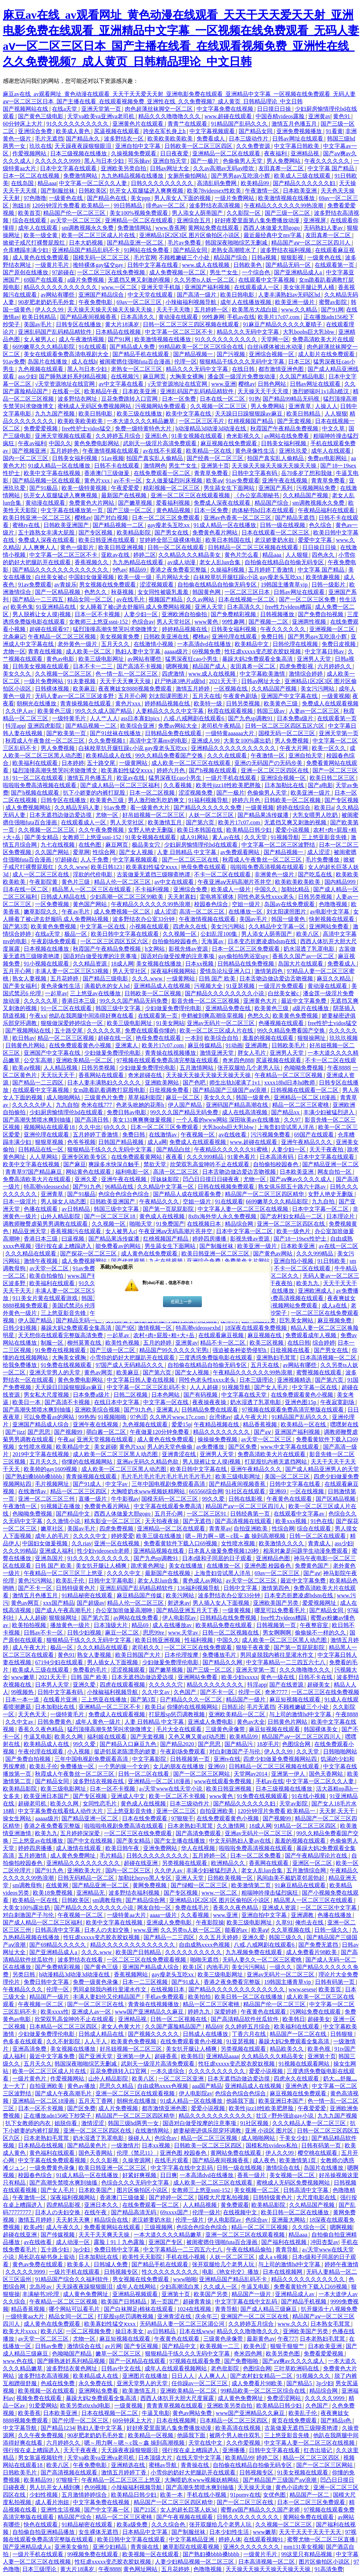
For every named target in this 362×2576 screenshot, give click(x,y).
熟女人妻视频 (30, 978)
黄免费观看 (235, 2205)
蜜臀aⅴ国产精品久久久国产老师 (261, 2510)
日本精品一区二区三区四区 (64, 2026)
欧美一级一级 (135, 577)
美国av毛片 (38, 324)
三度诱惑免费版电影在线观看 (216, 1358)
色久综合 (321, 525)
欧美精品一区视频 (151, 2435)
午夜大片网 (294, 748)
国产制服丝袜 (58, 191)
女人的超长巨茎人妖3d (189, 2510)
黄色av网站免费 (193, 2413)
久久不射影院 (64, 2041)
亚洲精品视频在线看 (159, 1551)
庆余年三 (206, 2316)
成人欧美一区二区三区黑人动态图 (116, 1454)
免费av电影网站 (328, 458)
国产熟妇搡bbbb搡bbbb (34, 1476)
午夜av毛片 (76, 912)
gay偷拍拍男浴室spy (244, 956)
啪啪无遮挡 (205, 1960)
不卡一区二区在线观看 (223, 874)
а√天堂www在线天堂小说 (171, 1789)
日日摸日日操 (274, 109)
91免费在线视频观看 (61, 1350)
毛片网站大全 (173, 577)
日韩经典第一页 (250, 1514)
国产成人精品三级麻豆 (269, 2309)
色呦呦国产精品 (72, 2354)
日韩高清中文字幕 (58, 1930)
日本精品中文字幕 (145, 2532)
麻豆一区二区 (183, 1097)
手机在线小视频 (186, 2257)
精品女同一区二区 (90, 599)
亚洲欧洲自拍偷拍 (185, 614)
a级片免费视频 (86, 280)
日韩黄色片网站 (25, 1045)
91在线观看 (92, 347)
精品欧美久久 (287, 2049)
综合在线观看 (30, 220)
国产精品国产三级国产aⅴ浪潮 (230, 1090)
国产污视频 (231, 354)
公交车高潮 (38, 1060)
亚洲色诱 (297, 2086)
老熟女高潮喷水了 (234, 250)
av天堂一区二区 (49, 1268)
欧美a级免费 (133, 2524)
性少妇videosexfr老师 (104, 1551)
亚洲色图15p (301, 1402)
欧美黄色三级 (281, 703)
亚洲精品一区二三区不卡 (110, 1707)
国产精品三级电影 (106, 978)
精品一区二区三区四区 (79, 1491)
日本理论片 (341, 1216)
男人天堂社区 (174, 622)
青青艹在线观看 (188, 124)
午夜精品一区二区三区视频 (62, 637)
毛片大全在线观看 (179, 1729)
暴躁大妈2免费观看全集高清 (258, 659)
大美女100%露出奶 (247, 741)
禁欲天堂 (156, 1164)
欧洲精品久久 (228, 1863)
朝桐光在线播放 (37, 703)
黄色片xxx (97, 480)
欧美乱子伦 (71, 1581)
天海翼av (213, 941)
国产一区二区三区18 (110, 1216)
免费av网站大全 (178, 726)
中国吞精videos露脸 (281, 116)
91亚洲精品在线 (56, 607)
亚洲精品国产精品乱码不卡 (86, 250)
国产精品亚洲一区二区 (136, 243)
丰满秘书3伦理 (41, 2294)
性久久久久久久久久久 (171, 2272)
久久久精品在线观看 (31, 1253)
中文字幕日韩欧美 (297, 146)
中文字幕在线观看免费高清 (168, 1506)
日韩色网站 (272, 384)
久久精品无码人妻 (77, 808)
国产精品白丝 (174, 1149)
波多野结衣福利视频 (286, 250)
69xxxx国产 (175, 2212)
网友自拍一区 (335, 1172)
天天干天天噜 (174, 310)
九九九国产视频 (55, 414)
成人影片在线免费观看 (327, 354)
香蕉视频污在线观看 (76, 1231)
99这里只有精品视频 (307, 2554)
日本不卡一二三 (93, 666)
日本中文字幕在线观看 (69, 168)
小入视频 (79, 1751)
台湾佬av (220, 1417)
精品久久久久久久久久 (222, 1432)
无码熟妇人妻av (324, 228)
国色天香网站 (326, 1774)
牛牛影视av (125, 1499)
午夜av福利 (32, 443)
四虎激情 (174, 674)
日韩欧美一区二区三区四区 (199, 146)
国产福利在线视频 (284, 2242)
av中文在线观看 (174, 882)
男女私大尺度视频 (47, 1395)
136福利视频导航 (199, 1588)
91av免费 (14, 362)
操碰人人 (140, 2138)
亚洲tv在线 (227, 1759)
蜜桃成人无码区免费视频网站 (95, 406)
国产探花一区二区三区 (89, 1253)
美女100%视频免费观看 (139, 213)
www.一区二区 (120, 287)
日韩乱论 (233, 1707)
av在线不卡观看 (163, 451)
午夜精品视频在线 (217, 1424)
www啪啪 (185, 2279)
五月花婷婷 (65, 978)
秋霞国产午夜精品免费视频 (285, 428)
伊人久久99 (50, 310)
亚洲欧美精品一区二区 (85, 1060)
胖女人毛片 (252, 1053)
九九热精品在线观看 (138, 562)
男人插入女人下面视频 (222, 1603)
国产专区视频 (96, 532)
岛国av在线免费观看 (290, 904)
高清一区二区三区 (202, 912)
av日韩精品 (76, 1209)
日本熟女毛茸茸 (330, 2324)
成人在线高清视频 (245, 1112)
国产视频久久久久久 (154, 2034)
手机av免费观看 (165, 1997)
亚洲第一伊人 (288, 1774)
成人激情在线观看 (79, 1848)
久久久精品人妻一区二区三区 (309, 2123)
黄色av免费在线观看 (38, 2264)
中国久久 (60, 443)
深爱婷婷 (226, 2012)
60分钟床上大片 (23, 124)
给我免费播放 (20, 1365)
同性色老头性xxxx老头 (267, 897)
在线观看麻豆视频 (221, 1335)
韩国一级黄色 (288, 919)
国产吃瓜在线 (315, 874)
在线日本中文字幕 (117, 1402)
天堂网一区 (275, 339)
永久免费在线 (96, 2383)
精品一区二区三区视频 (66, 1038)
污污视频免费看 (271, 1135)
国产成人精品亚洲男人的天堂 (322, 1469)
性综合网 (105, 852)
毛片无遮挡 (49, 139)
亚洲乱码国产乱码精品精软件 (55, 332)
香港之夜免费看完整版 (179, 570)
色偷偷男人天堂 (243, 161)
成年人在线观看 (38, 228)
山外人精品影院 (61, 1216)
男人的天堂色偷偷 (170, 1447)
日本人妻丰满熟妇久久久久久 (104, 1083)
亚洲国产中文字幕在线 (290, 696)
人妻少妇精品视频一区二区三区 (195, 2562)
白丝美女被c (50, 577)
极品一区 (76, 934)
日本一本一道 (23, 1699)
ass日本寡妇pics (141, 718)
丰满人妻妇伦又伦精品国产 (107, 1997)
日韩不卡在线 (316, 1677)
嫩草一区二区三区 (118, 2354)
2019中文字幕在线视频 (41, 1454)
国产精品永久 (83, 139)
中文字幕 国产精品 (332, 168)
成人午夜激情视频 (82, 339)
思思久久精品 (117, 2086)
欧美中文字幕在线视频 (53, 473)
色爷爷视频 (81, 1142)
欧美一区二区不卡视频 (178, 1796)
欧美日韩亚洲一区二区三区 (37, 518)
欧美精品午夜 (101, 391)
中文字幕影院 (150, 1759)
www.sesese (302, 1989)
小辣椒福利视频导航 (191, 302)
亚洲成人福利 (57, 1551)
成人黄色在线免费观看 (41, 257)
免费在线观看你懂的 (151, 1030)
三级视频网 (159, 2227)
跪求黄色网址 (148, 1566)
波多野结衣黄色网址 (72, 2368)
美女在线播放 (186, 1566)
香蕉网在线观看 (269, 1863)
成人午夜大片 (251, 1417)
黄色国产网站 (90, 904)
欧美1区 (193, 1967)
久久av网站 (201, 599)
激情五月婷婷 (193, 689)
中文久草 (334, 428)
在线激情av (163, 1135)
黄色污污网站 (35, 1581)
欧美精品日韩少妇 (249, 830)
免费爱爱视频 (41, 428)
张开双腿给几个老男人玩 (249, 1068)
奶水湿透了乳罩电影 (310, 949)
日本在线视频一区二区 (247, 599)
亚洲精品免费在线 (228, 1008)
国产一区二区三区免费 (308, 599)
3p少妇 (82, 2249)
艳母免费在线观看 (204, 867)
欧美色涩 (256, 2346)
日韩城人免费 (111, 2264)
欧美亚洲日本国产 (47, 1796)
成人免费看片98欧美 (312, 1952)
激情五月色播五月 (295, 124)
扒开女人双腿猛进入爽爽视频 (147, 191)
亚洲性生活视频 (61, 2510)
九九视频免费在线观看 (255, 1952)
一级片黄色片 (30, 2079)
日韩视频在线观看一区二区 (305, 1090)
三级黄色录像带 (225, 1729)
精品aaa (46, 183)
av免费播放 (211, 1447)
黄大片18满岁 (122, 324)
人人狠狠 (336, 414)
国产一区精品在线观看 (138, 2361)
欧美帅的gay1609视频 (51, 1469)
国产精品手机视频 (304, 2302)
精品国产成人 (210, 666)
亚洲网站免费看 (329, 926)
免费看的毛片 (90, 1670)
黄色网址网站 (141, 2569)
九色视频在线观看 (41, 369)
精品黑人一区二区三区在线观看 (92, 889)
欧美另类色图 (283, 2354)
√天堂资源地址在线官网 (65, 384)
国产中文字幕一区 (107, 2510)
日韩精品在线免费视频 (246, 964)
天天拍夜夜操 (162, 1521)
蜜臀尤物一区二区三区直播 (321, 2539)
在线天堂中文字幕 (199, 2458)
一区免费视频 (52, 904)
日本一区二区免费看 (256, 1856)
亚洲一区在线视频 (117, 1543)
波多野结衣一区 (124, 139)
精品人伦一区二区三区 (123, 882)
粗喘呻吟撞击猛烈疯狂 (270, 1893)
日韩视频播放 (278, 614)
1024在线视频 (194, 2309)
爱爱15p (181, 1424)
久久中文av (156, 1692)
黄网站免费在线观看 (214, 228)
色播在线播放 (335, 1915)
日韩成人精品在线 (64, 897)
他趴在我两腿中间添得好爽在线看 (92, 1016)
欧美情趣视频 (323, 577)
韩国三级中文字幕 (118, 1008)
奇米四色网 (248, 2354)
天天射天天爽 (73, 2220)
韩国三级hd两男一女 (134, 2123)
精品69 (138, 570)
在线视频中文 (240, 2212)
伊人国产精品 (185, 1105)
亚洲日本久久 (101, 2205)
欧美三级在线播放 (140, 414)
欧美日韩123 (107, 867)
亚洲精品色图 (273, 1558)
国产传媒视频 (128, 1261)
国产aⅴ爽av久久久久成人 (301, 1179)
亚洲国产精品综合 (101, 295)
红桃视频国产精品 (251, 421)
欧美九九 (308, 1283)
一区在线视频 (307, 1491)
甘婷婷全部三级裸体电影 (171, 540)
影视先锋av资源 (189, 949)
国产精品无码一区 (288, 265)
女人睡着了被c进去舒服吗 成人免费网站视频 (136, 607)
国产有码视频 (201, 1395)
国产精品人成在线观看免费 (187, 1194)
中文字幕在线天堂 (244, 1395)
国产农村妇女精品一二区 (292, 1216)
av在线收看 (233, 1135)
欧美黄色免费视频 (54, 926)
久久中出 (89, 1127)
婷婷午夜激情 (341, 2264)
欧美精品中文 (252, 644)
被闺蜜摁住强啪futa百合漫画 (135, 362)
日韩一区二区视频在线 (231, 1633)
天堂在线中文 (206, 2443)
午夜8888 (338, 1068)
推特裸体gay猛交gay (98, 265)
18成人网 (122, 964)
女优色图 (275, 2495)
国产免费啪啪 (241, 2361)
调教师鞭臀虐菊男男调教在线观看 (46, 1224)
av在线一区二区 (338, 1246)
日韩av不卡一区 (44, 1633)
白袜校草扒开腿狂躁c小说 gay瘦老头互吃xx (248, 577)
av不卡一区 (128, 480)
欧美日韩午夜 (123, 1848)
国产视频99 (69, 1432)
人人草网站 (44, 1157)
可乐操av (139, 161)
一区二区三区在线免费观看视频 (147, 1960)
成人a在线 (335, 1306)
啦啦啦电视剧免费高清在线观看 (124, 1826)
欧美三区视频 (267, 1343)
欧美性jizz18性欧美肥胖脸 (229, 785)
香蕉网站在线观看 (101, 1075)
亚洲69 (278, 1491)
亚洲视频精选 (295, 1380)
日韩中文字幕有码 (255, 473)
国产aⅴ (263, 1432)
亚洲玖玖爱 (294, 451)
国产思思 (40, 1432)
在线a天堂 (65, 109)
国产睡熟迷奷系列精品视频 (73, 376)
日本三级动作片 (249, 139)
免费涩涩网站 (284, 2398)
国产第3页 (15, 926)
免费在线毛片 (192, 1908)
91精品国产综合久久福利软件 (72, 2279)
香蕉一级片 (252, 2175)
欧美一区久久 (329, 748)
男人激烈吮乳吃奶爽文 (157, 800)
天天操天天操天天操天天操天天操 (110, 310)
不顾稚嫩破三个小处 (185, 257)
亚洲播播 (234, 2450)
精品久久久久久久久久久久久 (61, 287)
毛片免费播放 (323, 860)
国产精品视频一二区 (119, 525)
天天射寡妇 (182, 897)
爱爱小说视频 (293, 830)
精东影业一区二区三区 (113, 1521)
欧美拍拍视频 (29, 1625)
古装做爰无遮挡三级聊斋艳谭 (154, 874)
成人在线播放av (172, 1625)
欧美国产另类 (211, 2294)
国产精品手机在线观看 (141, 354)
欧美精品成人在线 (109, 755)
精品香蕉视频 (260, 1424)
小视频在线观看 (149, 926)
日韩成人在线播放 (206, 2034)
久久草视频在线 (291, 1930)
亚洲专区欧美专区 (85, 1157)
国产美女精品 (42, 837)
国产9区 (125, 1328)
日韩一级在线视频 (283, 525)
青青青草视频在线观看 (175, 2406)
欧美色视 (320, 2049)
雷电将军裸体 (217, 897)
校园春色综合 (211, 904)
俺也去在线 (310, 1922)
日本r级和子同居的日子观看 (217, 1558)
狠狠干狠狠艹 (287, 2346)
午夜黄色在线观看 (290, 1499)
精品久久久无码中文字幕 (248, 332)
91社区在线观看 (246, 1491)
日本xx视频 (200, 964)
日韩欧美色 (248, 265)
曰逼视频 (74, 1239)
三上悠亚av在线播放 (96, 993)
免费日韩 (273, 637)
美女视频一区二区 (292, 2175)
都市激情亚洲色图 (281, 369)
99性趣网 (213, 317)
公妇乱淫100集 (219, 934)
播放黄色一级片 (70, 1625)
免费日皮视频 (339, 644)
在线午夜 (96, 2212)
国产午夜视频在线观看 (185, 2517)
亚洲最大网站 (289, 2220)
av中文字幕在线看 (122, 384)
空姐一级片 (247, 904)
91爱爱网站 (43, 2406)
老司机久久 (147, 1647)
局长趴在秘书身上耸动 (47, 2257)
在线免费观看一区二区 (163, 473)
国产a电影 (320, 785)
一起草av (56, 993)
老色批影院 (225, 2368)
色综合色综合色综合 (124, 1194)
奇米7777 (277, 1692)
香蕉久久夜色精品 (41, 1729)
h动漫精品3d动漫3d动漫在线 (211, 428)
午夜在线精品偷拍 (249, 2249)
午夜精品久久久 (159, 1201)
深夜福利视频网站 (174, 971)
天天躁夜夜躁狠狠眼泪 (83, 146)
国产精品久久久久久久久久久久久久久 (61, 570)
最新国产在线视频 (124, 495)
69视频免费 (207, 651)
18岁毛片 (268, 1744)
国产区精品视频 (336, 1499)
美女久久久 (18, 674)
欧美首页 (29, 213)
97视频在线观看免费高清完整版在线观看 (168, 1060)
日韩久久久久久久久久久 (162, 183)
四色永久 (324, 555)
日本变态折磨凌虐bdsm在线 (263, 941)
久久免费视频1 (107, 741)
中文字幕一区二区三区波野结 (278, 845)
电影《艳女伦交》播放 (231, 2272)
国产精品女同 (256, 131)
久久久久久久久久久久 (194, 1952)
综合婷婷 (324, 1343)
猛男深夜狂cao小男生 (192, 659)
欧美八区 (308, 934)
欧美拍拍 (200, 1997)
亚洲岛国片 (50, 1558)
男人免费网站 (284, 161)
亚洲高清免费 (30, 2049)
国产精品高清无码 (134, 2212)
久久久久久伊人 (32, 1105)
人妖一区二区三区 (211, 815)
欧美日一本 (27, 1402)
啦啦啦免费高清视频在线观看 (40, 785)
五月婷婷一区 (211, 310)
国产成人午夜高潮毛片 (64, 1610)
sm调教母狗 (27, 1885)
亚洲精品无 (91, 1893)
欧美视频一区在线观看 (47, 2391)
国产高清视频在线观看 (244, 1521)
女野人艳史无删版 (151, 830)
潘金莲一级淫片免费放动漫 (242, 376)
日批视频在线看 (290, 1350)
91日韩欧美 (332, 1261)
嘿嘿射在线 (344, 1424)
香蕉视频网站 (131, 1974)
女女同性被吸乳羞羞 (164, 592)
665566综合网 (206, 1491)
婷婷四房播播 (210, 1239)
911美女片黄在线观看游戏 (45, 1298)
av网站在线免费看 (287, 436)
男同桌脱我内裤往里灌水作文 (277, 1655)
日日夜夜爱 (175, 153)
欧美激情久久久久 (282, 1543)
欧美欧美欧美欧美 (170, 139)
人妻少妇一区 (141, 614)
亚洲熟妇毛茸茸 (276, 1358)
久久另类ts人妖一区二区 (205, 280)
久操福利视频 (228, 570)
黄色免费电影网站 (97, 443)
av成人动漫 (182, 562)
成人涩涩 (319, 852)
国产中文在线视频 (90, 1841)
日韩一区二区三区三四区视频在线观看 (191, 324)
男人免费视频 (292, 741)
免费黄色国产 (312, 1566)
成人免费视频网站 (28, 808)
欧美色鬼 (22, 607)
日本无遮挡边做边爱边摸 (61, 815)
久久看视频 (178, 785)
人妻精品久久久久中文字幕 (170, 711)
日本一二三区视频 (145, 1982)
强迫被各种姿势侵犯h (240, 1350)
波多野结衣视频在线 (99, 1781)
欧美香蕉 (29, 2413)
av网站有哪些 (58, 295)
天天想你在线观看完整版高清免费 (61, 1335)
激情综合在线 (283, 2168)
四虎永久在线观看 (297, 2079)
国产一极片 (205, 161)
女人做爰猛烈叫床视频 (175, 480)
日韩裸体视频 (52, 689)
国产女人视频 (136, 852)
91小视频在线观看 (47, 964)
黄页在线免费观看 (295, 2420)
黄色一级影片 (77, 547)
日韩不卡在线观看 (117, 466)
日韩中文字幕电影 (111, 1581)
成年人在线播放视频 (246, 302)
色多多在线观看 (23, 2041)
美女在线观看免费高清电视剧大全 (67, 354)
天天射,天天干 (337, 1811)
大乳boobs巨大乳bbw (309, 332)
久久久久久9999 (25, 2272)
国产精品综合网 (146, 1900)
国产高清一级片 (197, 295)
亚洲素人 (127, 1045)
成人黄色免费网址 (73, 1856)
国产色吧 (195, 1083)
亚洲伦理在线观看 (235, 637)
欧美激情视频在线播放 (287, 198)
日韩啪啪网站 (340, 1751)
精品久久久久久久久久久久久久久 (133, 1945)
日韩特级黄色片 (76, 1588)
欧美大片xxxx (20, 2331)
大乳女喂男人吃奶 (315, 815)
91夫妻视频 (82, 681)
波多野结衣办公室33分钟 (144, 919)
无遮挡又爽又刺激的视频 (139, 280)
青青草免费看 (211, 473)
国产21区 (146, 2510)
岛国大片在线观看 (301, 964)
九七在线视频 (58, 845)
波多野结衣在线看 (81, 1960)
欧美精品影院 (134, 532)
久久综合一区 (309, 2227)
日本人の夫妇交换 (107, 1930)
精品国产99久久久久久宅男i (174, 1350)
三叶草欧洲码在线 (297, 2368)
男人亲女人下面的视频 (183, 198)
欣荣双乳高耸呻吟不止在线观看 (210, 1164)
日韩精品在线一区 (41, 1149)
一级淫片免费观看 (281, 986)
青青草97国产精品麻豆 (34, 1172)
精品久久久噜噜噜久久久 (170, 116)
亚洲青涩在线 (179, 1454)
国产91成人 (88, 1484)
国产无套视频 (295, 421)
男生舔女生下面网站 (230, 488)
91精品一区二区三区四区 (306, 1826)
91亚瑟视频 (241, 986)
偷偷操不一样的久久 (321, 1633)
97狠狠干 (182, 1818)
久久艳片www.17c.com (178, 1417)
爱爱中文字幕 (315, 540)
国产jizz (15, 1432)
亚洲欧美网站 (162, 1083)
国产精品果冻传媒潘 (264, 815)
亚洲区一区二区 (312, 1863)
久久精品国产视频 (306, 495)
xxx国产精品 (58, 1603)
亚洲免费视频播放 (299, 131)
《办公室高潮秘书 (257, 495)
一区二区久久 (282, 1276)
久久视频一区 (180, 934)
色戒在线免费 (58, 2383)
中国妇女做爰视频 (92, 577)
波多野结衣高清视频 (215, 205)
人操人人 (326, 406)
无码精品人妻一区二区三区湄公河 (183, 2324)
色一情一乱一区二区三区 (127, 674)
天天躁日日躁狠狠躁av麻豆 (249, 414)
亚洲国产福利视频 (208, 287)
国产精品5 (299, 2383)
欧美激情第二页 (251, 1885)
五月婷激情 (33, 1856)
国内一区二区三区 (26, 458)
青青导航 (287, 2249)
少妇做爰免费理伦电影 (174, 1008)
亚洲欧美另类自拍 (124, 168)
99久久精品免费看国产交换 (169, 755)
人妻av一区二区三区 (315, 711)
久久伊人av (20, 711)
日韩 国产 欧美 (218, 978)
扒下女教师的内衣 (28, 2123)
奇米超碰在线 (145, 1075)
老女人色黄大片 (121, 2026)
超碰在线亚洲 (141, 1863)
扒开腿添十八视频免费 (329, 2309)
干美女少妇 (294, 2138)
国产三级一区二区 (288, 213)
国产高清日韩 (92, 1120)
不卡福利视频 (152, 889)
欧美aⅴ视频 (26, 1068)
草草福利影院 (145, 1097)
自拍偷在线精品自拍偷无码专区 (285, 562)
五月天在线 (206, 696)
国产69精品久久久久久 (58, 1945)
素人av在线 (226, 837)
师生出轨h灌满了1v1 (235, 1083)
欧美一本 (172, 2495)
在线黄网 (58, 1885)
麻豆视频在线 (265, 1335)
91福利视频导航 (208, 800)
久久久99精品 (20, 1551)
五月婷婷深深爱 (80, 1833)
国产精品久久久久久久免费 (208, 808)
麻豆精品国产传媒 (140, 1595)
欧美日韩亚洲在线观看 (107, 540)
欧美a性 (33, 2227)
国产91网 (332, 310)
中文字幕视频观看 (212, 131)
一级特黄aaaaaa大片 (230, 733)
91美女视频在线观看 (197, 436)
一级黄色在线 (66, 198)
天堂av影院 (294, 1804)
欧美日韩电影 (238, 295)
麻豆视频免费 (335, 1320)
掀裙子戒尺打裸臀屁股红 (34, 243)
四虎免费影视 (297, 666)
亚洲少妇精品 (110, 2547)
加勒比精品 (296, 889)
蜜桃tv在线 (26, 525)
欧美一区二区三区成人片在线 (99, 235)
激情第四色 (269, 971)
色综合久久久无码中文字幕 (135, 2183)
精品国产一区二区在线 (299, 2034)
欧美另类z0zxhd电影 (86, 2406)
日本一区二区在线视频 (32, 176)
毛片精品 (112, 1856)
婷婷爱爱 (122, 1536)
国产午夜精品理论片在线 (317, 1856)
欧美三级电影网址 (101, 659)
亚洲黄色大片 (261, 1001)
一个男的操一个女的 (124, 1766)
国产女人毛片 (272, 1387)
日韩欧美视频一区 (231, 1878)
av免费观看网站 (240, 852)
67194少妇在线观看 (59, 1662)
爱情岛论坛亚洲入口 (226, 971)
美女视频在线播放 (159, 964)
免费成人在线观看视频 (330, 703)
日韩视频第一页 (276, 1625)
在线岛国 (23, 183)
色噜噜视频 (334, 904)
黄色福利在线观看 (52, 2153)
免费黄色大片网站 (92, 503)
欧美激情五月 (165, 822)
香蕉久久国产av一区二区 (303, 956)
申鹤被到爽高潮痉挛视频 (213, 1016)
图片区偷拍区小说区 (143, 2190)
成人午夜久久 (63, 2227)
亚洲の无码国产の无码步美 (269, 763)
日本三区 (299, 362)
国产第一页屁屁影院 (169, 1209)
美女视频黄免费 (120, 637)
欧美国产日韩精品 (139, 1952)
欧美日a (324, 808)
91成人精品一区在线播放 (60, 466)
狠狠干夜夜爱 (253, 1647)
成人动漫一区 (73, 2242)
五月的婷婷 (158, 1343)
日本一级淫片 (20, 1201)
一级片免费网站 (235, 198)
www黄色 (207, 622)
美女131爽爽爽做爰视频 (142, 1120)
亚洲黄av (319, 116)
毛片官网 (145, 257)
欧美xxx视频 (291, 1521)
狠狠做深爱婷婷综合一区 (72, 1023)
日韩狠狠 (342, 2034)
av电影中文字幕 (330, 912)
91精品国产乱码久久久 (240, 124)
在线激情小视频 (154, 644)
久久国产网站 (52, 852)
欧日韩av (23, 1038)
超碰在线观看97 (49, 629)
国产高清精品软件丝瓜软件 (245, 2019)
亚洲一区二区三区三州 (47, 1499)
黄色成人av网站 (202, 1581)
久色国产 (186, 1692)
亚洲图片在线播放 (272, 1291)
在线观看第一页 (335, 265)
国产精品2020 (177, 1744)
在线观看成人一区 (257, 287)
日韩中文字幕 (241, 1588)
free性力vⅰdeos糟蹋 (288, 607)
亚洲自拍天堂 (170, 161)
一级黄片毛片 (52, 265)
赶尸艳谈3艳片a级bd (180, 681)
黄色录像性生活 (255, 451)
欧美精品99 (255, 183)
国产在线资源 (287, 1685)
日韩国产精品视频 (121, 1142)
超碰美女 (319, 1685)
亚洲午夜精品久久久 (307, 1142)
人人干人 (96, 2041)
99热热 (86, 1417)
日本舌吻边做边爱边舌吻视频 (276, 978)
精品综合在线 (111, 2220)
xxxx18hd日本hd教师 (290, 1083)
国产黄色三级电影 (41, 116)
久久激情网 (231, 1826)
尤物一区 (14, 651)
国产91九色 (88, 1187)
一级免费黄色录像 (52, 2168)
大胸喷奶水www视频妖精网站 (149, 1491)
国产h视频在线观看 (213, 770)
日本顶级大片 (111, 1625)
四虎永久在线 (190, 926)
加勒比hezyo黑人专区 (145, 1878)
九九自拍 (67, 1105)
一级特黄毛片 (69, 718)
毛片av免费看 (185, 243)
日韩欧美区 (92, 191)
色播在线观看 (41, 1209)
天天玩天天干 (58, 1075)
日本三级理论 (257, 1380)
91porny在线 (245, 2495)
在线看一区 (67, 391)
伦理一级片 (206, 2212)
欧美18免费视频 (53, 1893)
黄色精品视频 (174, 510)
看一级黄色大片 (150, 808)
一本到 (193, 1038)
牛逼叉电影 (38, 1737)
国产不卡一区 (35, 1588)
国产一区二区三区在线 (191, 860)
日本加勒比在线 (284, 785)
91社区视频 (255, 2123)
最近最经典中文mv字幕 (273, 235)
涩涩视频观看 (157, 585)
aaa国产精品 (207, 2086)
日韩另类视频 (243, 703)
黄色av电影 (61, 659)
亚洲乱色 (157, 436)
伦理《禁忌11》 (137, 2153)
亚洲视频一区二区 (332, 629)
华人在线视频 (198, 1848)
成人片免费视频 (118, 2108)
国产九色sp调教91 (251, 718)
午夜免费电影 (96, 302)
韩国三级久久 (286, 1937)
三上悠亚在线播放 (104, 1699)
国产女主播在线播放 (180, 1841)
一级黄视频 (336, 696)
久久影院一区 (244, 213)
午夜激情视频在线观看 (111, 451)
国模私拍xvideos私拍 (272, 2145)
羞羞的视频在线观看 (269, 1038)
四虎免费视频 (117, 1528)
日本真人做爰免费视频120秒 (224, 1551)
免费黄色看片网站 (215, 532)
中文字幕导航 (20, 2428)
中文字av (117, 1484)
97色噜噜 (35, 198)
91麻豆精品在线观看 (301, 1885)
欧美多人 (79, 2264)
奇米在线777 (97, 1105)
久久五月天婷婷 (219, 1937)
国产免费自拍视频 (321, 614)
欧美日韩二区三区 (333, 778)
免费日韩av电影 (127, 1112)
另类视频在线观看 (185, 1863)
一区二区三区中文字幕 (329, 1908)
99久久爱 (214, 1499)
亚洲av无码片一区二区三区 (221, 1023)
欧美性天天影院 (142, 2257)
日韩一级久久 (332, 1930)
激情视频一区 (155, 1328)
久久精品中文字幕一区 (277, 926)
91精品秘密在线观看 (88, 1595)
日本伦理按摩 (182, 1655)
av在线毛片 (131, 599)
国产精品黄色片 (87, 2145)
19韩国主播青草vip (285, 585)
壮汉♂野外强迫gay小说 (285, 2116)
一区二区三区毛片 (202, 421)
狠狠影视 (293, 257)
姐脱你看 (66, 2123)
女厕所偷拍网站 (188, 176)
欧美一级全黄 (41, 235)
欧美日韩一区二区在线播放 (249, 1997)
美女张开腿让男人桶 (309, 287)
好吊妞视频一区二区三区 (154, 815)
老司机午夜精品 (221, 726)
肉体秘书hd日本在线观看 (264, 510)
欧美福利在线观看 (35, 763)
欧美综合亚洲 (138, 726)
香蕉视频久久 (92, 562)
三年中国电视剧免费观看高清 (169, 1484)
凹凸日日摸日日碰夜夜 (212, 1179)
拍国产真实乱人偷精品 (155, 458)
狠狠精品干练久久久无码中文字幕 (242, 362)
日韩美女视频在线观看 (41, 666)
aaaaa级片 (177, 651)
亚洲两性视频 (309, 622)
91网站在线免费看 (147, 250)
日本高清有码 (277, 1157)
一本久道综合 (168, 2071)
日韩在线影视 (246, 1499)
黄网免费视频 (150, 1885)
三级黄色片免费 (104, 1097)
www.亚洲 (223, 384)
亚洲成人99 (206, 741)
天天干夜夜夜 (81, 2450)
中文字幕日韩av (325, 651)
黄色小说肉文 (293, 2487)
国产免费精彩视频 (234, 614)
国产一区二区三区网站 (202, 1774)
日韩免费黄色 (55, 1722)
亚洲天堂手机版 (161, 287)
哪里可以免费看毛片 (281, 1610)
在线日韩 (244, 369)
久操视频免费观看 (134, 153)
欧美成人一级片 (231, 889)
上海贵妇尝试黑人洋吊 (287, 1127)
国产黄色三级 (101, 1967)
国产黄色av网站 (273, 1253)
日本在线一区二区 (223, 399)
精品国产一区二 (310, 2495)
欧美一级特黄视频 (85, 488)
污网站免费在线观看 (316, 2012)
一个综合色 (257, 272)
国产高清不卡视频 (140, 666)
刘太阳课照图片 (169, 696)
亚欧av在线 (115, 555)
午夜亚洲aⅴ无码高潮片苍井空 (235, 882)
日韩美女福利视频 (284, 443)
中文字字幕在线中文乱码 (182, 2168)
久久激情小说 (64, 1521)
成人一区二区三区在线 (41, 874)
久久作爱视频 (244, 2443)
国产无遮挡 (197, 1521)
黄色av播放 (82, 2086)
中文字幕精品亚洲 (192, 2539)
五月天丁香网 (96, 2101)
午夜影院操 (210, 1922)
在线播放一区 (246, 912)
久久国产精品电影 (302, 376)
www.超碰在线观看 (228, 116)
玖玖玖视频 (343, 1038)
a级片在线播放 (311, 1008)
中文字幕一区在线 (103, 926)
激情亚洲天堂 (217, 1053)
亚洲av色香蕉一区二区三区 (238, 518)
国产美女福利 (20, 986)
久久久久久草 (41, 1001)
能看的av (237, 1930)
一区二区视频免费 (89, 2331)
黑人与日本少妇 (104, 161)
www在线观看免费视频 (223, 1781)
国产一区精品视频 (58, 592)
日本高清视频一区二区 (329, 1358)
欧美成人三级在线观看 (303, 176)
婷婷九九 (200, 2012)
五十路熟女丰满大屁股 (47, 532)
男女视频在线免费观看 (108, 585)
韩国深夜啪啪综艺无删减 (237, 243)
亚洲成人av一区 (91, 2012)
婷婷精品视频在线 (185, 629)
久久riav (81, 1543)
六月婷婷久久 (335, 666)
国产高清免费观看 (199, 1833)
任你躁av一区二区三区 (200, 2383)
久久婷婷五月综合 (118, 436)
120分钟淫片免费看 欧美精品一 (71, 205)
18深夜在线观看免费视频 (256, 1328)
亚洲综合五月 (194, 220)
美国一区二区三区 (287, 1476)
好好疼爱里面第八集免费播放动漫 (258, 220)
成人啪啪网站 (64, 1097)
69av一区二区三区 (140, 302)
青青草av (220, 1528)
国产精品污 (239, 1744)
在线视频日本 (204, 1224)
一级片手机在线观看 (231, 778)
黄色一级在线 (278, 1677)
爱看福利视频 (173, 503)
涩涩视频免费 (196, 793)
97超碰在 (63, 272)
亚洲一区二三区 (176, 1811)
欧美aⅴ (214, 480)
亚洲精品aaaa (222, 2056)
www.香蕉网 (170, 228)
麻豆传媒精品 (205, 1045)
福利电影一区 (133, 1172)
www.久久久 (293, 2324)
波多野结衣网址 (78, 399)
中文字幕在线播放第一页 (72, 510)
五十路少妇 (55, 2249)
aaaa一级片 (164, 1915)
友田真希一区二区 (281, 168)
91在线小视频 (309, 1796)
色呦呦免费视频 (304, 1068)
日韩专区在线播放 (79, 324)
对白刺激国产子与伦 (235, 1751)
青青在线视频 (45, 651)
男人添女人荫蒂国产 (198, 213)
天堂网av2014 (251, 1774)
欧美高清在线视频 (238, 2428)
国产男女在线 (172, 532)
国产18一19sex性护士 (301, 1239)
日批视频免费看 (169, 1090)
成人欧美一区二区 (89, 651)
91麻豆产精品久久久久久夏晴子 (283, 324)
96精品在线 (120, 1187)
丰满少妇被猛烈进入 (329, 1112)
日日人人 (183, 2376)
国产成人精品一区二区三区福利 (120, 785)
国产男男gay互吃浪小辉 (241, 176)
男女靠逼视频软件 (41, 2458)
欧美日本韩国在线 (228, 540)
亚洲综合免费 (35, 131)
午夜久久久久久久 (327, 161)
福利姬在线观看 (107, 1737)
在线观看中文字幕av (300, 1514)
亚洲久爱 (87, 1179)
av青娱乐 (65, 585)
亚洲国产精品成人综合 (41, 1424)
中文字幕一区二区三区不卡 (179, 332)
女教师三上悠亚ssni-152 (99, 622)
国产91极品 (44, 488)
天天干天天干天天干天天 (311, 2532)
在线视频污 (125, 376)
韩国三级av (271, 711)
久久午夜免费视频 (101, 830)
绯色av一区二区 (166, 205)
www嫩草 (23, 1677)
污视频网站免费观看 (161, 406)
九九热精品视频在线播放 (133, 176)
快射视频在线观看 (332, 919)
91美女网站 (170, 1023)
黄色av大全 (251, 1722)
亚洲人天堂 (209, 607)
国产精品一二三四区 (38, 1083)
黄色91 (342, 116)
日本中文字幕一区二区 (321, 1209)
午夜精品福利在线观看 (327, 510)
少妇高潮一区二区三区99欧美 (127, 897)
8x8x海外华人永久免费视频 (223, 1216)
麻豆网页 (155, 376)
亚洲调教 (257, 1045)
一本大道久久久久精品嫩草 (141, 421)
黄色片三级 (76, 882)
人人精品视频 (61, 1068)
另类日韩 (24, 1974)
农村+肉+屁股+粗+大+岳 (164, 1335)
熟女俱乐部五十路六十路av (292, 1187)
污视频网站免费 (316, 488)
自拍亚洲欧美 (251, 1528)
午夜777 (287, 2339)
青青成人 (320, 1543)
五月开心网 (132, 696)
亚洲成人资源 (279, 1908)
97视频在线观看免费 (195, 2361)
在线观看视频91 (264, 2539)
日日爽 (168, 2175)
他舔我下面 (241, 2101)
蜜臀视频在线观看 (319, 1372)
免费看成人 (211, 139)
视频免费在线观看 (39, 2398)
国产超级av (91, 1603)
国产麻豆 (74, 1164)
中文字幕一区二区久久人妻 (93, 183)
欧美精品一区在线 (209, 451)
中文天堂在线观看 (151, 295)
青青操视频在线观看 (86, 703)
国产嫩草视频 (135, 503)
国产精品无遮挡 (295, 518)
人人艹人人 (104, 718)
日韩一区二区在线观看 (176, 547)
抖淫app (15, 726)
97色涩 (138, 1417)
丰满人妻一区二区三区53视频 (72, 971)
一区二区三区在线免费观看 (198, 1647)
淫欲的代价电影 (93, 874)
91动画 (234, 1045)
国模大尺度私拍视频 (224, 2197)
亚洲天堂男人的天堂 (55, 1372)
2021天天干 (224, 681)
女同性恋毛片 (100, 1804)
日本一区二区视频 (152, 793)
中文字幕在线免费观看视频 (52, 2160)
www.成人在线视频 (206, 265)
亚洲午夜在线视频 (285, 480)
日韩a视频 (264, 257)
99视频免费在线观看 (93, 2554)
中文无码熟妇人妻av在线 (240, 1841)
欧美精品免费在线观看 (224, 1625)
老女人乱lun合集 (220, 562)
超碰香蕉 (166, 2056)
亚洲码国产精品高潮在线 (237, 1105)
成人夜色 (265, 2160)
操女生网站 (18, 1818)
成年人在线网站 (136, 2287)
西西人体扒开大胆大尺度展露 (177, 2398)
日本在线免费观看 (145, 1818)
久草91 (284, 1922)
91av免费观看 (242, 480)
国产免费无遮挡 (318, 1945)
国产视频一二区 (269, 622)
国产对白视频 (111, 518)
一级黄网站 (134, 763)
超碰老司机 (33, 1804)
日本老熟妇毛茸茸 (191, 1826)
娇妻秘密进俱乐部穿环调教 (208, 2131)
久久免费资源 (254, 146)
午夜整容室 (314, 1625)
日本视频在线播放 (47, 949)
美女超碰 (105, 1447)
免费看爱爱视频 (324, 2354)
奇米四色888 (237, 1060)
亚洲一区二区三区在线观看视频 (191, 495)
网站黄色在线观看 (89, 1172)
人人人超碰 (205, 1387)
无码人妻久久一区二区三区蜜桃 (262, 1960)
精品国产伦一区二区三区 (75, 213)
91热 (254, 399)
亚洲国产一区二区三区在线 (255, 2316)
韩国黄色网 (207, 592)
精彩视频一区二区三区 (172, 488)
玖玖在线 (40, 146)
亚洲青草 (300, 406)
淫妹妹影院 (165, 1179)
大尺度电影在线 (316, 2197)
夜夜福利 (276, 153)
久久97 (293, 1120)
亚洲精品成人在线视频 (163, 986)
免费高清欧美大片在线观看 (37, 1179)
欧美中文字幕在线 (189, 414)
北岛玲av (41, 2287)
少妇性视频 (44, 2495)
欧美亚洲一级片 (295, 302)
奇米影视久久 (244, 436)
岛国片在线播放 (48, 362)
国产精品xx (286, 1112)
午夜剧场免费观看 (54, 941)
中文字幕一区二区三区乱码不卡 (147, 1387)
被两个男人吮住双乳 (235, 2435)
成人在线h (84, 362)
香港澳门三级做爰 (107, 473)
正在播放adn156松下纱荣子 (58, 2116)
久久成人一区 (221, 2287)
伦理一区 (185, 362)
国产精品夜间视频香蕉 (89, 317)
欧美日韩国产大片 (138, 1655)
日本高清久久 (138, 317)
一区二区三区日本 (247, 592)
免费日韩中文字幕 (47, 1982)
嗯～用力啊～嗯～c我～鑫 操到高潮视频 (236, 1536)
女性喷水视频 (35, 1447)
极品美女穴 (147, 845)
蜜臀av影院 (333, 302)
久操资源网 (137, 2160)
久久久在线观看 (227, 755)
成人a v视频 (273, 2257)
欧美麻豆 (84, 689)
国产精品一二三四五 (38, 599)
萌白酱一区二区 (106, 1432)
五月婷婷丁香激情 (271, 570)
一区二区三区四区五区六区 (115, 941)
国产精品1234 (58, 2428)
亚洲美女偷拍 (72, 2547)
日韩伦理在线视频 (296, 644)
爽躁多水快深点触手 (114, 1164)
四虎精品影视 (64, 2205)
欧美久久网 (69, 1737)
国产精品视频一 (193, 354)
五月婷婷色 (65, 451)
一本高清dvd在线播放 (204, 644)
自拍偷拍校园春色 (175, 941)
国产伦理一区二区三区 (81, 2420)
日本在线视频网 (283, 2272)
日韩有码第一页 (335, 1982)
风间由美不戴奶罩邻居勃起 (291, 1878)
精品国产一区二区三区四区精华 (265, 1194)
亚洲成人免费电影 (211, 1722)
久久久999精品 (206, 1157)
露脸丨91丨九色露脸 (120, 2242)
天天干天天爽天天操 (126, 681)
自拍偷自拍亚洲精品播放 (44, 2532)
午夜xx (37, 1016)
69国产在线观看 (44, 280)
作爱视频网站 (30, 153)
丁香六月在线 (249, 2034)
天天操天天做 (255, 2487)
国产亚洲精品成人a (298, 272)
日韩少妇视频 (20, 1328)
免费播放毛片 (220, 1655)
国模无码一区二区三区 (102, 257)
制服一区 (53, 1343)
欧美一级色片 (294, 1231)
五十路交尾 (102, 763)
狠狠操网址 (312, 1038)
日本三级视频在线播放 (79, 153)
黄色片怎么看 (242, 555)
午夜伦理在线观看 (41, 1751)
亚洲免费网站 (161, 1848)
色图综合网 (297, 1744)
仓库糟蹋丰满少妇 (26, 250)
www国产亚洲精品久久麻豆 (150, 2012)
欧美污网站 (180, 1595)
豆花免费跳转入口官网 (130, 399)
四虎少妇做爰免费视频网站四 (280, 1759)
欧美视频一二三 (220, 2346)
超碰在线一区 (115, 1038)
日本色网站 (166, 1395)
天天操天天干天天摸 (264, 391)
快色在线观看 (41, 2524)
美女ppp (141, 198)
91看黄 (334, 131)
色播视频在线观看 (281, 1023)
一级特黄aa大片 (127, 1915)
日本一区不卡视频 (98, 614)
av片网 (113, 2346)
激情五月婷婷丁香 (124, 2472)
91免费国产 (170, 1224)
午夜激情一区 (262, 191)
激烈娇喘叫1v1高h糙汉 (321, 391)
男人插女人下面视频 (113, 1662)
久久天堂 (256, 837)
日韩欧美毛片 (289, 1045)
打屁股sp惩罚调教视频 (177, 1714)
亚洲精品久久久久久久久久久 (83, 1863)
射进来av (179, 1603)
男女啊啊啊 (277, 1633)
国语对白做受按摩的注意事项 (100, 956)
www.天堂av (184, 1633)
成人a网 (157, 1142)
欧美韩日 (293, 2019)
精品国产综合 (231, 257)
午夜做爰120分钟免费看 (160, 1432)
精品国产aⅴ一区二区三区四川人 (311, 243)
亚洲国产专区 (166, 2242)
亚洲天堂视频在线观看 (64, 436)
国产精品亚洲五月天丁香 (188, 1610)
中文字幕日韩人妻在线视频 (141, 1380)
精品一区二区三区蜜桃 (301, 1105)
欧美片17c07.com (279, 317)
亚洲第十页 (215, 466)
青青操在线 (195, 2465)
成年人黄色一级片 (98, 1722)
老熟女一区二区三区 (137, 369)
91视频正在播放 (61, 1506)
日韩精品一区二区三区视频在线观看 (254, 547)
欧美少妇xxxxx (239, 1677)
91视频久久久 (314, 2376)
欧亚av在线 (131, 778)
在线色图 (90, 845)
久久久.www (73, 867)
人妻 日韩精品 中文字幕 (187, 852)
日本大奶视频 (86, 243)
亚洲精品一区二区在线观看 (227, 153)
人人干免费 (95, 860)
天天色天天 (33, 1714)
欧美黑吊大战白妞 (255, 310)
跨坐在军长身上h (165, 131)
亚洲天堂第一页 (101, 109)
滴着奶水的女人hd (107, 986)
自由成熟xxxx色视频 (205, 1945)
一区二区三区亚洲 (181, 2079)
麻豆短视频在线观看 (295, 1699)
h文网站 (155, 949)
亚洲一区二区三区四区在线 (275, 770)
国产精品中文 (73, 1514)
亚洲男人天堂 (314, 659)
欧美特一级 (208, 703)
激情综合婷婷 (306, 674)
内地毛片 (217, 1967)
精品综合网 (240, 1224)
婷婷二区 (144, 555)
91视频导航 (285, 837)
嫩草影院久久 (41, 912)
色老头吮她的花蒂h (140, 1105)
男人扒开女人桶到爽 (55, 2487)
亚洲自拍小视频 (294, 1261)
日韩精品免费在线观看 (174, 733)
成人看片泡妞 (52, 2502)
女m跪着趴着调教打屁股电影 (109, 1090)
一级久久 (281, 1967)
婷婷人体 (229, 2539)
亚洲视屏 (315, 220)
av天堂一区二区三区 (76, 220)
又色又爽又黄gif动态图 (197, 1737)
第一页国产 (165, 2302)
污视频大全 (209, 986)
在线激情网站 (152, 2131)
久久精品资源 (90, 964)
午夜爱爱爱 (126, 488)
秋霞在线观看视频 (231, 711)
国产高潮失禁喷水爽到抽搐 (37, 1120)
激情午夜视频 (41, 1261)
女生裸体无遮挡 (98, 2532)
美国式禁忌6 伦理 (74, 1306)
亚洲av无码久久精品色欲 (148, 1462)
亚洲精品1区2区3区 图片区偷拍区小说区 (190, 235)
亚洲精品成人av (295, 2294)
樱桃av (246, 384)
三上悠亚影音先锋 (325, 837)
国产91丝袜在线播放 (116, 733)
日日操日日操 (320, 547)
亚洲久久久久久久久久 (252, 2547)
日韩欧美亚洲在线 (167, 637)
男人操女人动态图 (64, 1201)
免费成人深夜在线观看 (223, 503)
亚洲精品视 (305, 153)
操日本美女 (130, 2331)
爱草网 (81, 852)
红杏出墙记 (318, 2450)
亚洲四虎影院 (45, 726)
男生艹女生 (224, 272)
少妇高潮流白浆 (180, 2287)
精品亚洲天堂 (30, 1231)
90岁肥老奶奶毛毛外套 (47, 302)
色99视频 (96, 2487)
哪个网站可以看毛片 (75, 2309)
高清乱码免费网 (217, 183)
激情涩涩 (93, 2123)
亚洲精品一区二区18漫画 (305, 1097)
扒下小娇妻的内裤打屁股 (95, 793)
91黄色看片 (242, 1157)
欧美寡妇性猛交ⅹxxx (127, 770)
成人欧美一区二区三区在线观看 (191, 763)
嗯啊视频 (178, 666)
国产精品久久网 (223, 1662)
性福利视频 (199, 1640)
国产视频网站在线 (26, 109)
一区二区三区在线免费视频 (111, 272)
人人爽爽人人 (40, 547)
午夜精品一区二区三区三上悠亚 (64, 1573)
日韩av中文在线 (121, 2368)
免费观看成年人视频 (311, 1335)
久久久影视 (104, 2160)
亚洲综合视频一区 (272, 354)
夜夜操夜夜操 (210, 1402)
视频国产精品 (166, 599)
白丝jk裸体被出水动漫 (275, 347)
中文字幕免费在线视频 (226, 109)
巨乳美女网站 (297, 1320)
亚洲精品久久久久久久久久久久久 (234, 748)
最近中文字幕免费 (304, 1001)
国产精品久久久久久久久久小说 (225, 993)
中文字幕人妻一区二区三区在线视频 (244, 1209)
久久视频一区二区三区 (219, 406)
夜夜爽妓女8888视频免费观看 (135, 689)
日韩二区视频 (131, 1395)
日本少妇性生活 (229, 2532)
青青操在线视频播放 (171, 1053)
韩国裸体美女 (321, 1729)
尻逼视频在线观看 (117, 131)
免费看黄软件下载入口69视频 (181, 1543)
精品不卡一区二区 (223, 1343)
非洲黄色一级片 (275, 874)
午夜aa (66, 1439)
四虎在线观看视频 (123, 1685)
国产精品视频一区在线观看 (47, 480)
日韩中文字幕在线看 (153, 265)
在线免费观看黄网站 (137, 1157)
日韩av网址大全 (170, 168)
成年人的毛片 (52, 1536)
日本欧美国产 (96, 2190)
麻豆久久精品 (334, 978)
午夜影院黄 (44, 882)
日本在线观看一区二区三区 (276, 532)
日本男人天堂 (52, 1685)
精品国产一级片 (246, 1699)
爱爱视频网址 (320, 1603)
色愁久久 (96, 592)
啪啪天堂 (141, 1224)
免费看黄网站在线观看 (113, 2227)
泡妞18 (20, 205)
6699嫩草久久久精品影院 (44, 347)
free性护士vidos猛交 (87, 428)
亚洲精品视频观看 (135, 2294)
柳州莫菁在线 (85, 1343)
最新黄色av (261, 2339)
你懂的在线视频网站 (88, 1462)
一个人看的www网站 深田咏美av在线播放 (228, 1120)
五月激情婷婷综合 (85, 2495)
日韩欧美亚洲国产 (66, 525)
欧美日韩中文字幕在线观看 (125, 934)
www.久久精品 (300, 310)
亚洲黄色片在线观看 (138, 124)
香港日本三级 (79, 1001)
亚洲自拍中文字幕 (138, 146)
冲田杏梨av (324, 2242)
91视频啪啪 (113, 1417)
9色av (119, 570)
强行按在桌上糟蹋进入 (64, 1246)
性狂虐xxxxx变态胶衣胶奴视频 (263, 651)
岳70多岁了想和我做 (307, 473)
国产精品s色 (336, 2420)
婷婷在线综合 (294, 808)
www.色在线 (19, 2361)
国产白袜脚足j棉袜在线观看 (139, 2309)
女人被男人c (40, 339)
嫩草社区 (53, 1528)
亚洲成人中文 (128, 1796)
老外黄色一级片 (78, 644)
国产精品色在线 (107, 198)
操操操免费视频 (218, 1439)
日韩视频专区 (121, 2272)
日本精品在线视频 (118, 332)
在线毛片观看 (172, 2160)
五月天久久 (116, 644)
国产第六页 (201, 822)
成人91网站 (195, 837)
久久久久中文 (90, 1536)
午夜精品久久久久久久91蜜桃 (231, 1149)
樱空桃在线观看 (318, 2153)
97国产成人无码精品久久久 (130, 1365)
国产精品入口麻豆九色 (129, 1744)
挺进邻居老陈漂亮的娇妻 (126, 1751)
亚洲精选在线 (128, 2465)
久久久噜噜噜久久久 (305, 1670)
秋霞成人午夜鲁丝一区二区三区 (45, 741)
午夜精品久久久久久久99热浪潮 (284, 205)
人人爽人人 (213, 2376)
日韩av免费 (49, 2346)
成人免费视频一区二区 (178, 272)
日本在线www (196, 2331)
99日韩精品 (129, 205)
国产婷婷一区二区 (172, 2197)
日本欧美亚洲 (300, 191)
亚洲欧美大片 (85, 1870)
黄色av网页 (98, 1372)
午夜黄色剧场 (240, 696)
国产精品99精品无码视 (292, 399)
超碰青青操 (197, 2302)
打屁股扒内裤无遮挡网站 (276, 1462)
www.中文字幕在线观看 (291, 1447)
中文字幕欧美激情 (263, 674)
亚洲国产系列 (276, 488)
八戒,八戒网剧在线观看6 (194, 718)
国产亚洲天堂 (96, 2056)
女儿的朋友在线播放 (179, 1766)
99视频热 (23, 1692)
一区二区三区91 (207, 1514)
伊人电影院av (179, 1618)
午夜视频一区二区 (81, 1915)
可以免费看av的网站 (50, 1417)
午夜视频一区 (198, 1135)
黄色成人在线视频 (162, 1216)
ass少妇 (27, 376)
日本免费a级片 (296, 718)
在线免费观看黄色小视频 (80, 1045)
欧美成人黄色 (73, 131)
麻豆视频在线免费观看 (229, 443)
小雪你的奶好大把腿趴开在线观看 (133, 1358)
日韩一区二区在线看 (144, 1774)
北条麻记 (14, 637)
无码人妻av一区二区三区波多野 (75, 696)
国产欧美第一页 (66, 733)
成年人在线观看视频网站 (176, 2368)
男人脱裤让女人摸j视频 (42, 614)
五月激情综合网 (306, 1870)
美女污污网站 (318, 689)
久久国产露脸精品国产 (174, 2026)
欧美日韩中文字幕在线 (199, 1469)
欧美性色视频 (123, 1343)
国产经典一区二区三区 (216, 458)
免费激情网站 (81, 176)
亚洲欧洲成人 (315, 1291)
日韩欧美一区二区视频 (293, 800)
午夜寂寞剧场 (338, 1402)
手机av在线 (241, 317)
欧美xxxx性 (55, 2012)
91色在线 (321, 1521)
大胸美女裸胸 (187, 376)
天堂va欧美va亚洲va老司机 (101, 116)
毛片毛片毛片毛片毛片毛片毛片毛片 (167, 1476)
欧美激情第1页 (298, 2160)
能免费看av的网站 (118, 1246)
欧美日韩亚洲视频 (121, 547)
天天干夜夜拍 (327, 1149)
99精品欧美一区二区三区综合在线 (202, 347)
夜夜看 (175, 1157)
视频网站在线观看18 (50, 1127)
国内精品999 (341, 882)
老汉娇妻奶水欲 (275, 540)
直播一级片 (93, 1499)
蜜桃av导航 (163, 2465)
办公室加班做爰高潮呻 (124, 1610)
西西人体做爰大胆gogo (272, 228)
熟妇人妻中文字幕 (138, 651)
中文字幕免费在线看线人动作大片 (61, 1811)
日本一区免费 (179, 399)
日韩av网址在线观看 (298, 139)
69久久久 (116, 1127)
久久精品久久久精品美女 (190, 555)
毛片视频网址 (52, 1484)
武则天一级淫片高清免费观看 (160, 443)
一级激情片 (125, 2145)
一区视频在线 (231, 689)
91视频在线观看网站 (305, 2064)
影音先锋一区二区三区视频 (206, 1001)
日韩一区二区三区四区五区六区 (285, 726)
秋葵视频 (123, 592)
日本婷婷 (73, 763)
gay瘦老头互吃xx (169, 525)
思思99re (154, 1633)
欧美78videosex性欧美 (215, 191)
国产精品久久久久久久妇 (305, 183)
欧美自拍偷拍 (47, 1276)
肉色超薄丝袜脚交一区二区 (159, 109)
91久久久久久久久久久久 (78, 124)
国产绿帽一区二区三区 (200, 1885)
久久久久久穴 (166, 1685)
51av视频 (112, 458)
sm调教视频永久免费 (88, 228)
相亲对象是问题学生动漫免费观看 (306, 1551)
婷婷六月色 (171, 770)
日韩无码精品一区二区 (87, 1878)
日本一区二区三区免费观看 (166, 518)
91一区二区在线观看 (38, 778)
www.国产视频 (86, 1276)
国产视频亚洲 (29, 451)
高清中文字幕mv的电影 (159, 741)
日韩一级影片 (329, 585)
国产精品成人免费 (133, 347)
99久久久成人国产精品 (104, 711)
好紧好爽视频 (140, 2175)
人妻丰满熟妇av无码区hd (289, 295)
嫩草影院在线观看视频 (192, 2547)
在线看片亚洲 (60, 1699)
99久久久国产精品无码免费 (134, 1001)
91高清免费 (329, 2569)
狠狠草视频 (50, 1142)
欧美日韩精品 (39, 317)
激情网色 (155, 466)
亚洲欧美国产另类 (276, 1603)
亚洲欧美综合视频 (98, 1410)
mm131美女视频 (303, 2547)
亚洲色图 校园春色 (268, 1566)
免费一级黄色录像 (96, 1982)
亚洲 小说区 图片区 (269, 2131)
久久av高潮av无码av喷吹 (224, 168)
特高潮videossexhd (47, 1187)
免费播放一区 (77, 1766)
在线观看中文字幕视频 (267, 280)
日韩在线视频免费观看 (227, 1187)
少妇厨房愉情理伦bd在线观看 (201, 845)
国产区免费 (243, 1447)
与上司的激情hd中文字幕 (301, 1714)
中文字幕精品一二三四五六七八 (286, 1662)
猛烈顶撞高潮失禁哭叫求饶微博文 (116, 629)
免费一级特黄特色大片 (144, 428)
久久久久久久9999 (58, 161)
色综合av (143, 622)
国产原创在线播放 (26, 272)
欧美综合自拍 (222, 1038)
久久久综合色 (169, 2524)
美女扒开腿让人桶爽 (102, 1566)
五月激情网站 (197, 1068)
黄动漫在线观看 (178, 317)
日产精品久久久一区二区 (191, 1699)
